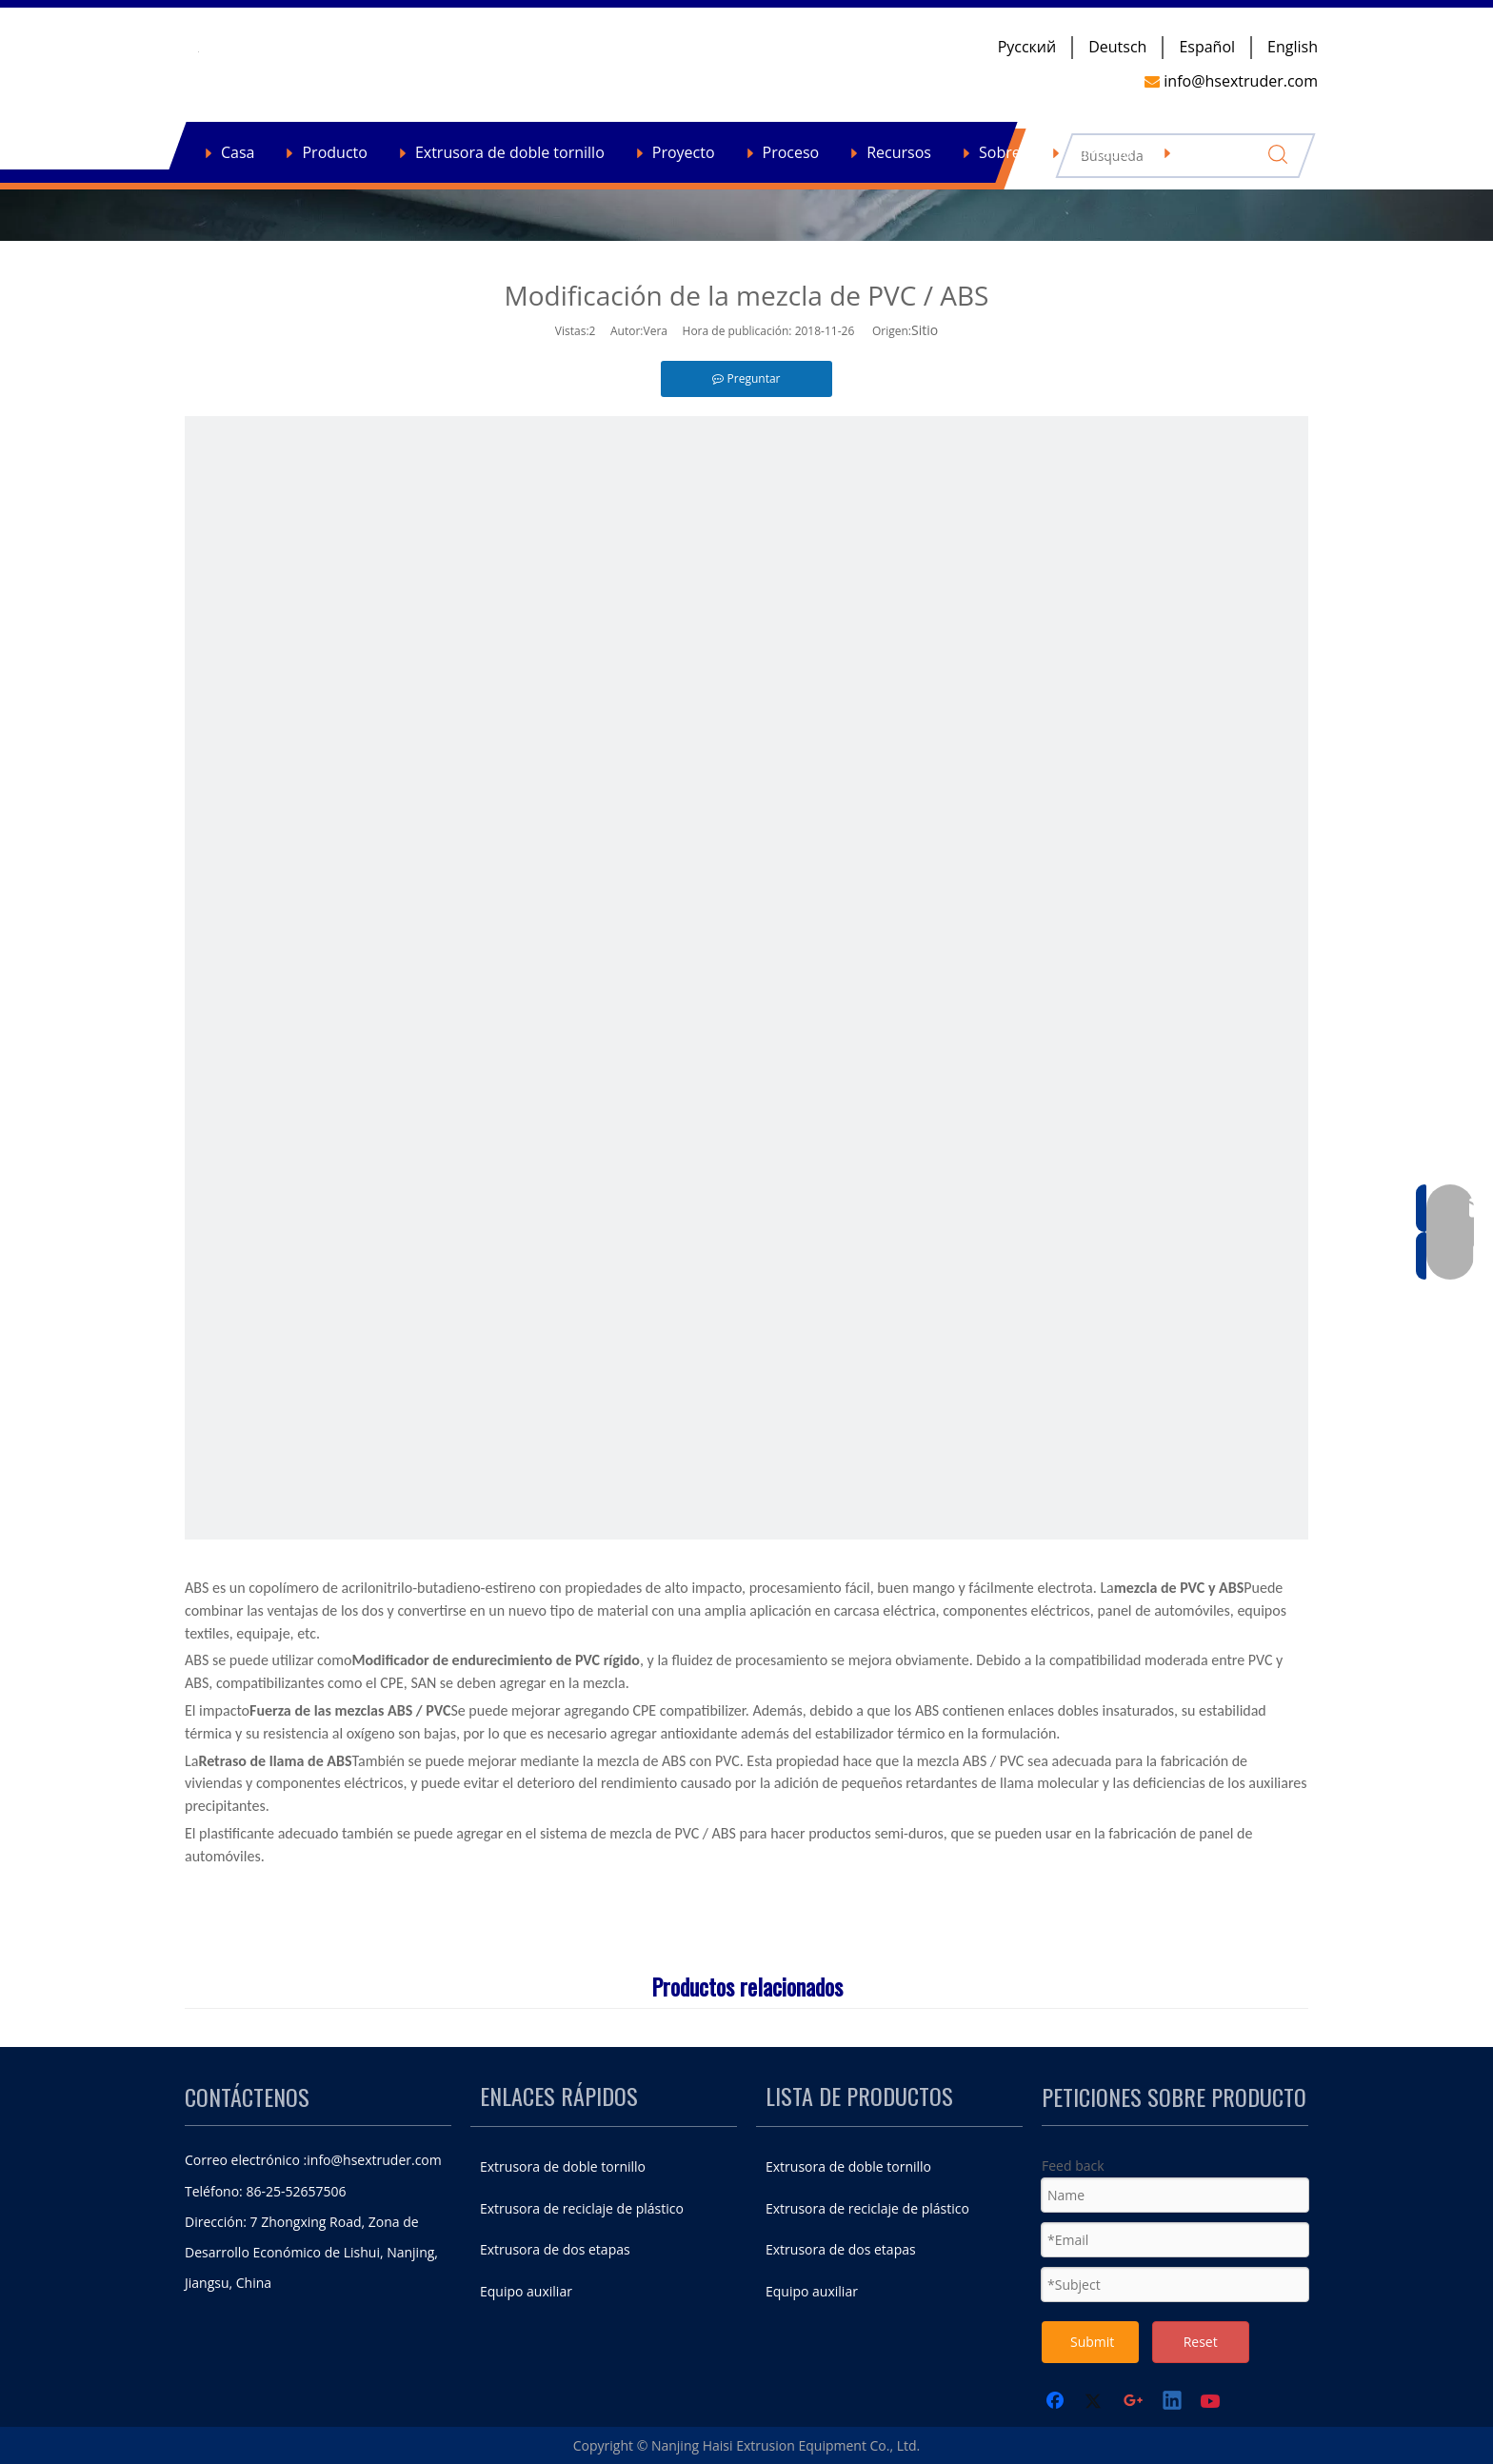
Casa (237, 152)
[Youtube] (1212, 2402)
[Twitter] (1096, 2402)
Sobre (1000, 152)
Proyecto (683, 152)
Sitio (924, 330)
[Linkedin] (1173, 2402)
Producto (334, 152)
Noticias (1208, 152)
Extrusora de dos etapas (555, 2249)
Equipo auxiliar (526, 2291)
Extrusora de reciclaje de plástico (582, 2208)
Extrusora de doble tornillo (510, 152)
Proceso (791, 152)
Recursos (898, 152)
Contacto (1100, 152)
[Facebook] (1057, 2402)
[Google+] (1134, 2402)
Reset (1201, 2342)
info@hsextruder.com (374, 2160)
